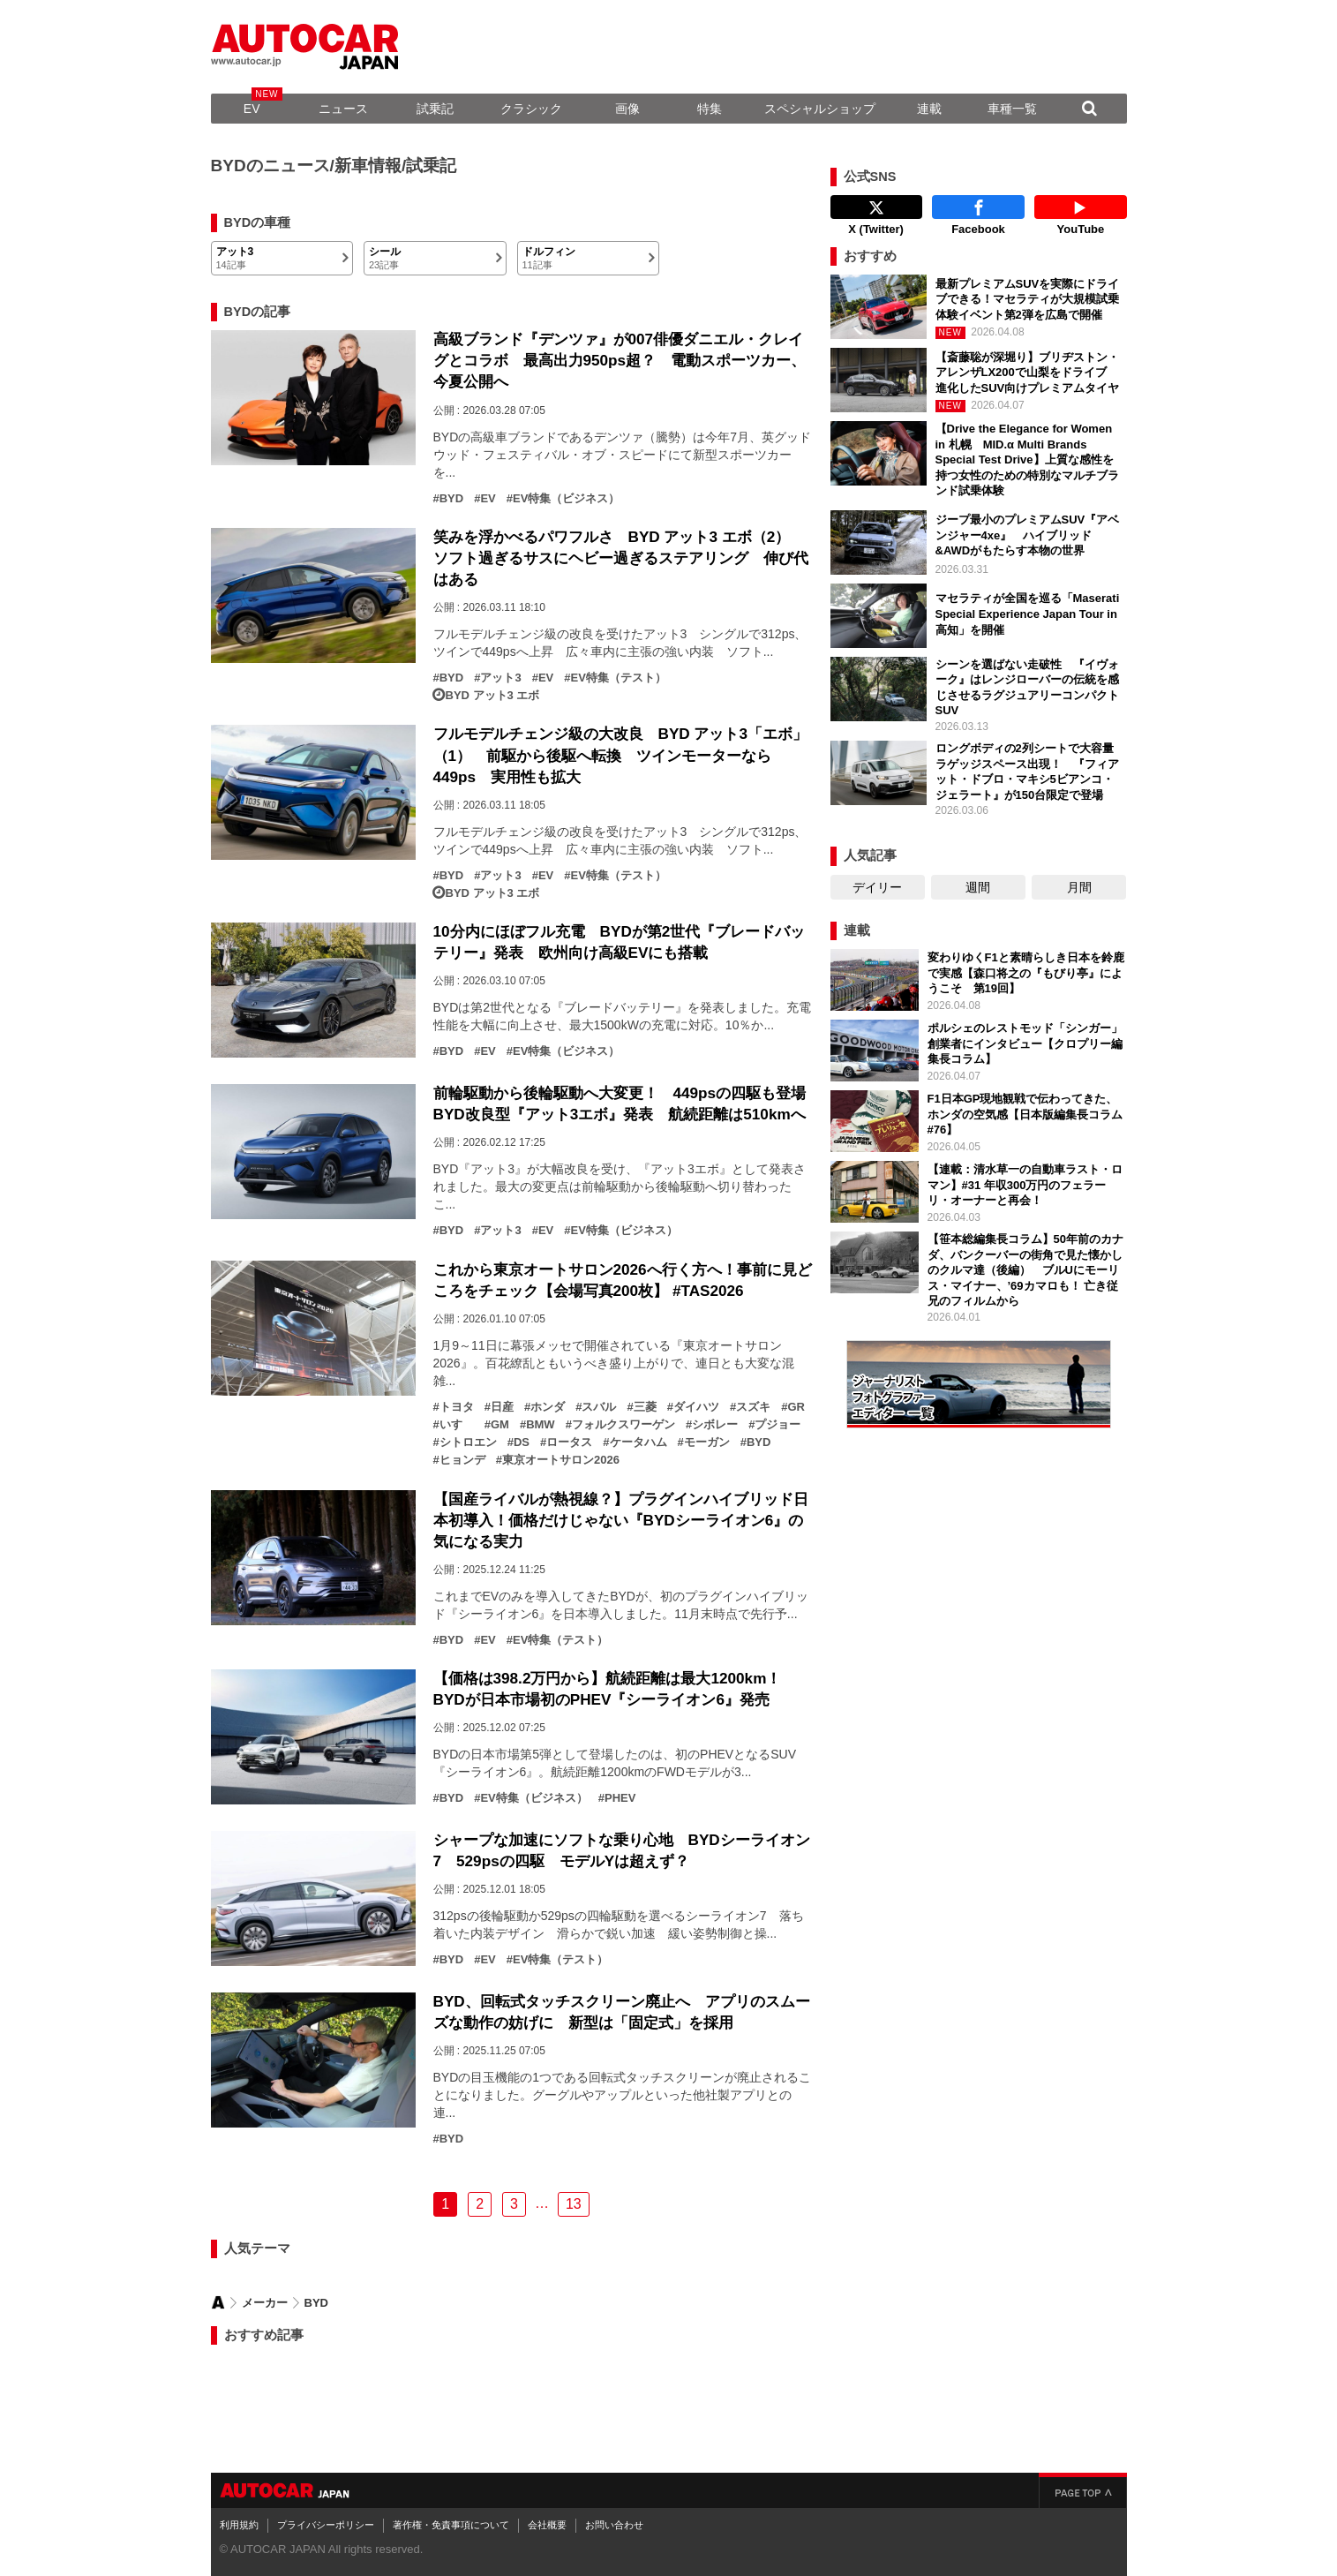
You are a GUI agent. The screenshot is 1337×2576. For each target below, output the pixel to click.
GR (796, 1407)
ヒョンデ (462, 1460)
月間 (1079, 887)
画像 (627, 109)
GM (500, 1425)
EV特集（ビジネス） (566, 499)
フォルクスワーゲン (623, 1425)
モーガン (707, 1442)
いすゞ (456, 1425)
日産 (502, 1407)
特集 (709, 109)
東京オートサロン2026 (561, 1460)
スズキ (753, 1407)
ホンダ (547, 1407)
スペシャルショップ (819, 109)
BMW (540, 1425)
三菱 (645, 1407)
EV (252, 109)
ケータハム (638, 1442)
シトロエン (468, 1442)
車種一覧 (1012, 109)
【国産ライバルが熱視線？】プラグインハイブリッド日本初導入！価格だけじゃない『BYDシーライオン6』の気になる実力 (620, 1520)
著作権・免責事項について (451, 2525)
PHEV (620, 1798)
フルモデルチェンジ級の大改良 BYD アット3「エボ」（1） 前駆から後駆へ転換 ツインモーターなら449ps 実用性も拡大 (620, 755)
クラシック (531, 109)
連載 (929, 109)
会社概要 (547, 2525)
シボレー (715, 1425)
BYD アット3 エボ (493, 695)
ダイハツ (696, 1407)
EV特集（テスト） (617, 678)
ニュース (343, 109)
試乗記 (435, 109)
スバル (599, 1407)
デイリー (877, 887)
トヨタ (456, 1407)
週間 (977, 887)
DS (522, 1442)
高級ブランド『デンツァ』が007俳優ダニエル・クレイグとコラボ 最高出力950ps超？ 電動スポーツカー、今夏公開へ (620, 360)
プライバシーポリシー (325, 2525)
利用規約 (239, 2525)
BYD (451, 499)
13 (574, 2203)
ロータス (569, 1442)
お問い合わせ (614, 2525)
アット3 (500, 678)
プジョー (777, 1425)
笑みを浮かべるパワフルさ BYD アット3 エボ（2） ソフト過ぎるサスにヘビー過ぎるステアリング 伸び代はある (620, 558)
